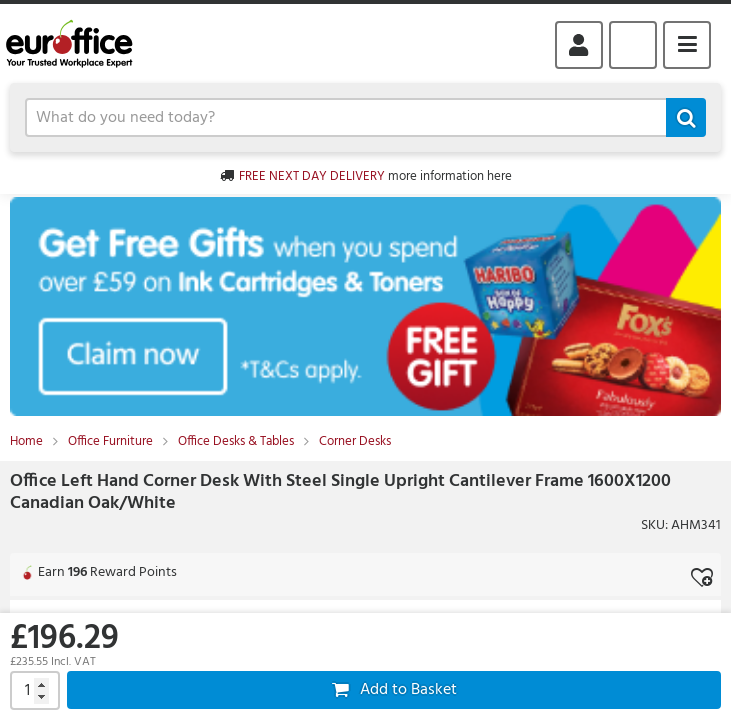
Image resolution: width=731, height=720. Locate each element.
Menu (687, 45)
